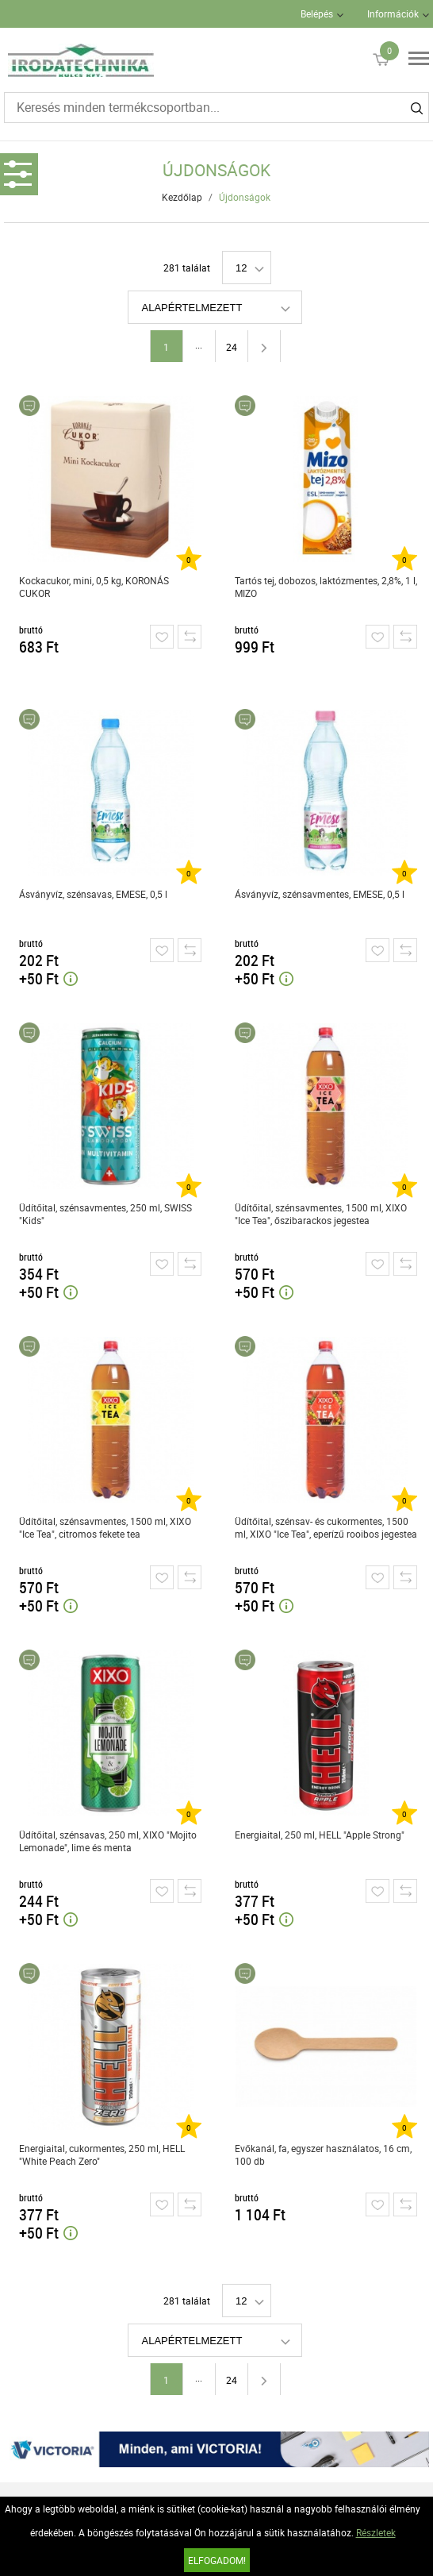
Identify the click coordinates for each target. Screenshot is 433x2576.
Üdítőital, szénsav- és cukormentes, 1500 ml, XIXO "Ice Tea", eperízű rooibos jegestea (326, 1527)
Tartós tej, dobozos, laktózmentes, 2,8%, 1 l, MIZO (326, 586)
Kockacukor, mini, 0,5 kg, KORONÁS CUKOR (94, 586)
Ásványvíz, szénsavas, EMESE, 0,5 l (93, 894)
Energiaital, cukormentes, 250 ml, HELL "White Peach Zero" (102, 2154)
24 (231, 347)
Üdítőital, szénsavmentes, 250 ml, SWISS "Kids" (105, 1213)
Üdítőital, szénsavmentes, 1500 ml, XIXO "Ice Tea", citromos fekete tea (105, 1527)
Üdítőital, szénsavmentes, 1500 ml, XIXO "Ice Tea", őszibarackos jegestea (321, 1213)
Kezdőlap (182, 197)
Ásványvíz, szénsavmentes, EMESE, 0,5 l (319, 894)
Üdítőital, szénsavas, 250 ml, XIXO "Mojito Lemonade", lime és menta (108, 1841)
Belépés (317, 13)
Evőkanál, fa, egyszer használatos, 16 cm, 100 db (323, 2154)
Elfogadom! (217, 2560)
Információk (393, 13)
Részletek (376, 2532)
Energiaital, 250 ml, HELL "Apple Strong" (319, 1834)
